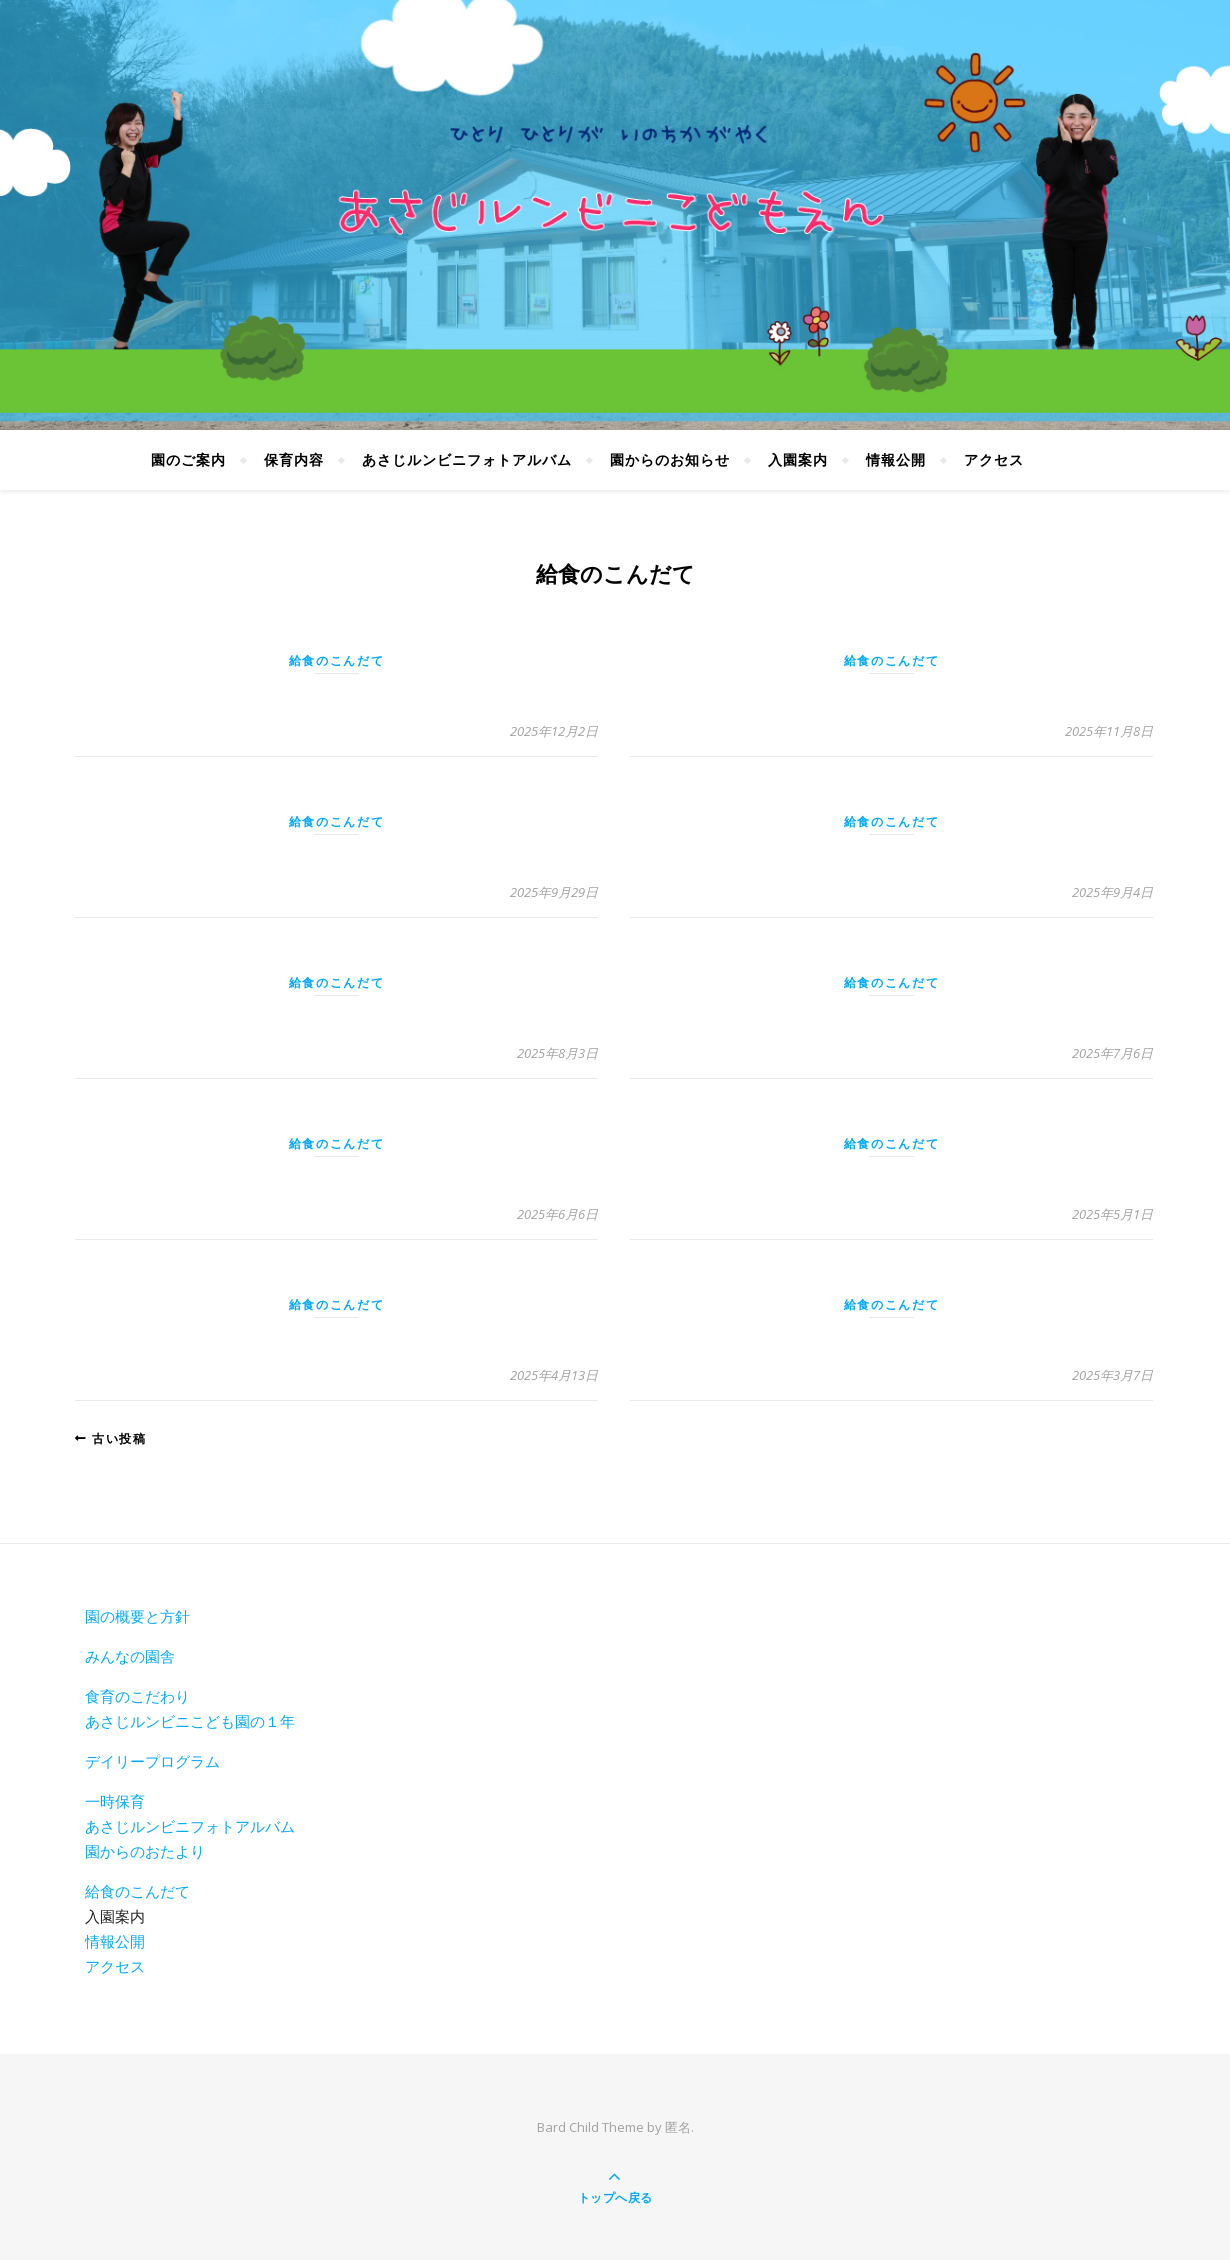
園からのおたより (145, 1851)
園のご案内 (188, 459)
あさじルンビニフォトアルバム (467, 459)
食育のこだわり (137, 1696)
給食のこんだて (337, 660)
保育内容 (294, 459)
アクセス (994, 459)
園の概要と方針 (137, 1616)
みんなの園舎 (130, 1656)
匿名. (679, 2127)
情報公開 (896, 459)
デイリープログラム (152, 1761)
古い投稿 (110, 1438)
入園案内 (798, 459)
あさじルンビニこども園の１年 (190, 1721)
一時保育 (115, 1801)
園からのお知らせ (670, 459)
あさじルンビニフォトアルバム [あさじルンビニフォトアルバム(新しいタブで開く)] (190, 1826)
